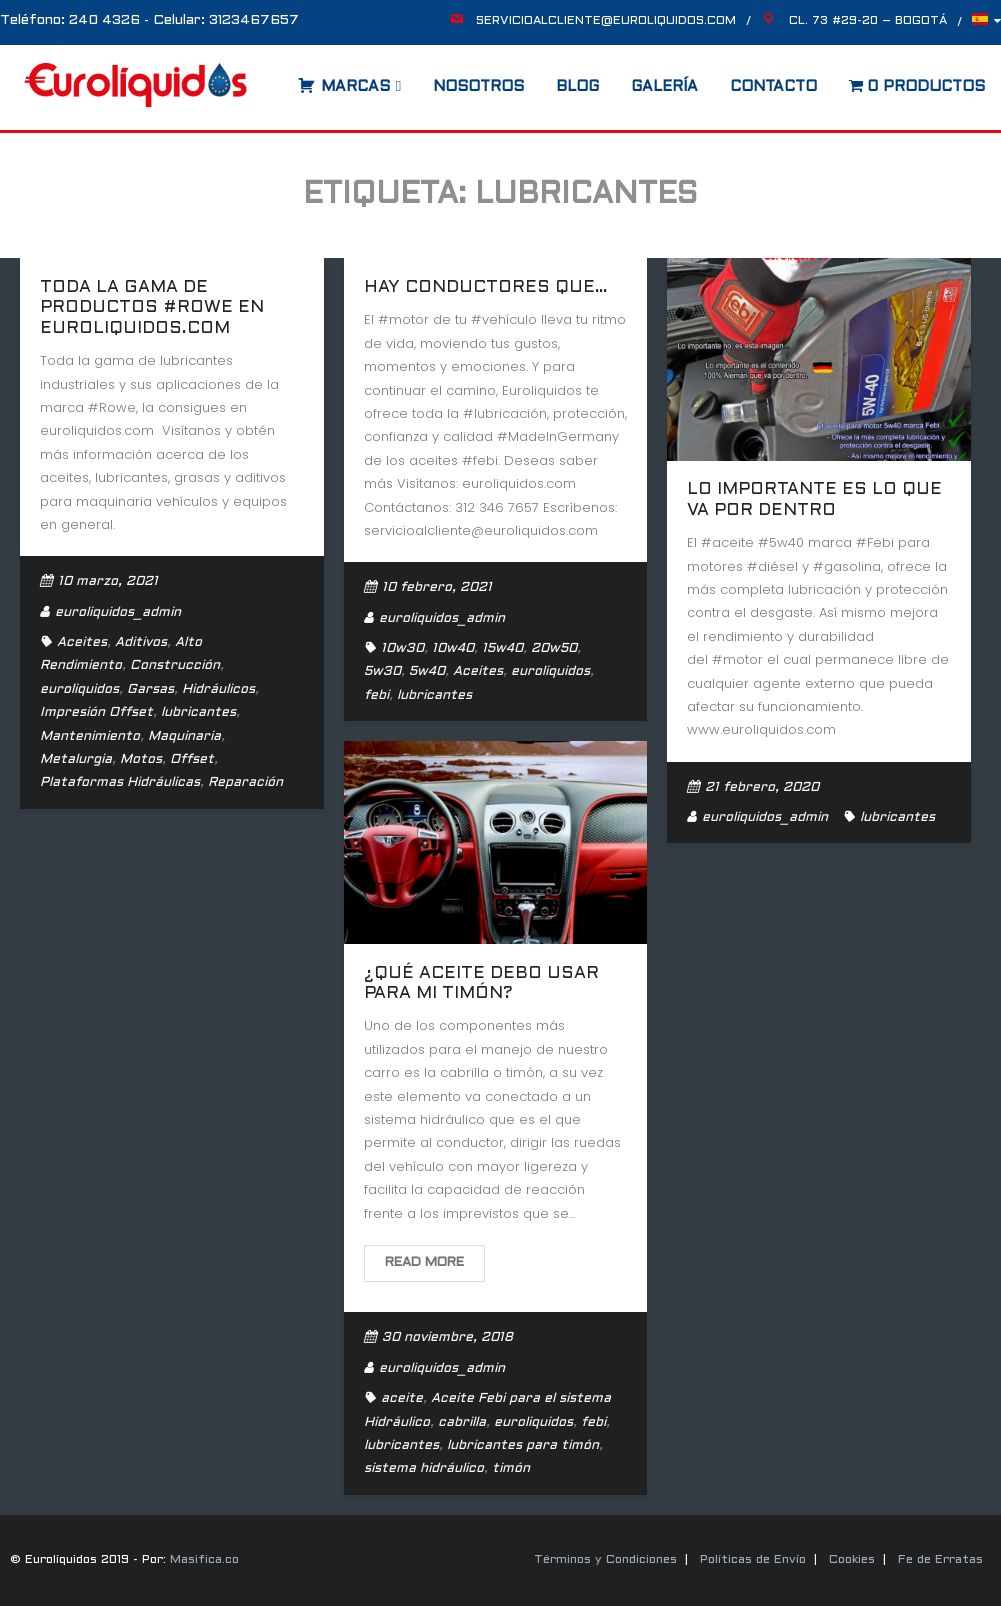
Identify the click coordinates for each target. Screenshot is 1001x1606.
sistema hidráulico (424, 1469)
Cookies (852, 1560)
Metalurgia (76, 760)
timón (511, 1469)
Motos (141, 760)
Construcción (175, 666)
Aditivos (141, 643)
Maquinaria (184, 737)
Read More (424, 1263)
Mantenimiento (90, 737)
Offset (192, 760)
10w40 (453, 649)
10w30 (402, 649)
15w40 (502, 649)
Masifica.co (204, 1560)
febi (376, 696)
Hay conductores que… (486, 288)
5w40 (427, 672)
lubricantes (198, 713)
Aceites (82, 643)
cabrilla (462, 1423)
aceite (402, 1399)
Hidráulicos (218, 690)
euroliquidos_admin (118, 613)
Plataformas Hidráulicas (120, 783)
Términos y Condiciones (605, 1560)
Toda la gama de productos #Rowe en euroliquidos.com (152, 308)
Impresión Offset (96, 713)
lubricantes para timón (523, 1446)
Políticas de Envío (753, 1560)
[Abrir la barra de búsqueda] (278, 80)
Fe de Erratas (940, 1560)
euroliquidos (79, 690)
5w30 (382, 672)
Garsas (150, 690)
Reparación (245, 783)
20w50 (554, 649)
